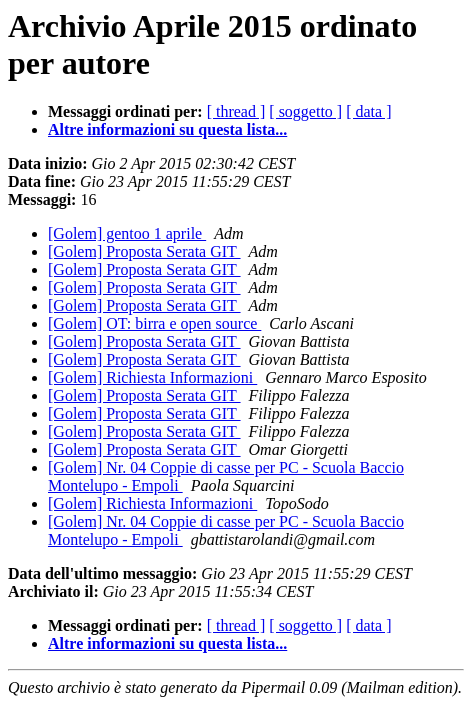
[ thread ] (236, 111)
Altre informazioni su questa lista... (167, 129)
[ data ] (368, 111)
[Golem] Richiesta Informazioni (152, 377)
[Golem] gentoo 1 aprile (127, 233)
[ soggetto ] (305, 111)
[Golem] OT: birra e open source (154, 323)
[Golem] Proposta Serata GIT (144, 251)
